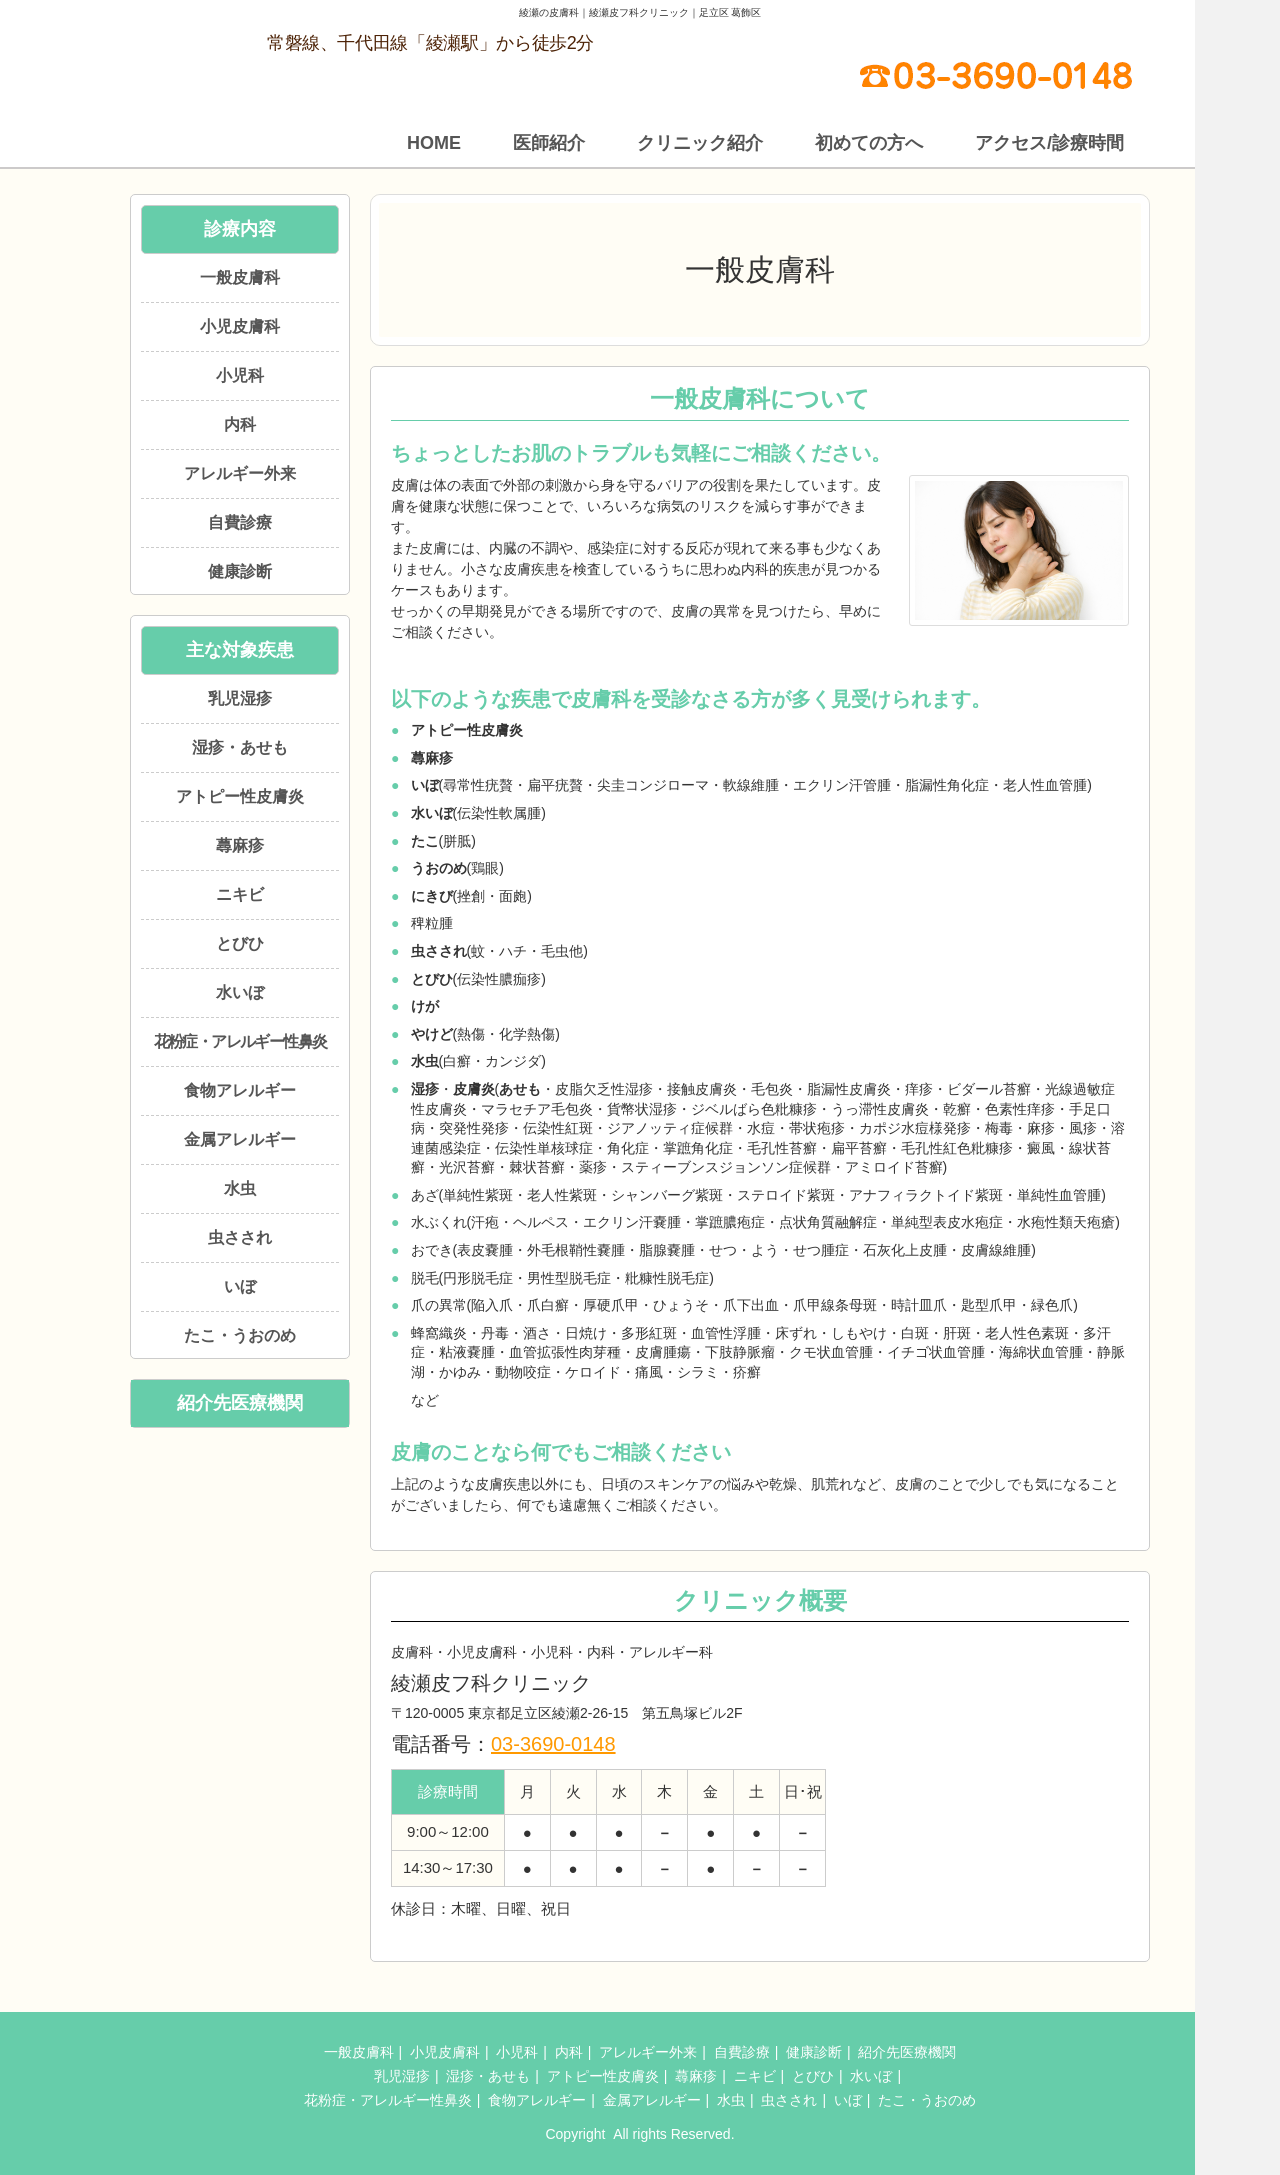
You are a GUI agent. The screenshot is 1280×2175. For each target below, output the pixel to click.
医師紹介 (549, 143)
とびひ (240, 943)
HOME (434, 143)
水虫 (240, 1188)
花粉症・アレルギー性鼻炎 (240, 1041)
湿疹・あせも (240, 747)
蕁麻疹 (240, 845)
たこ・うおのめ (240, 1335)
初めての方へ (869, 143)
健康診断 (240, 571)
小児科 (240, 375)
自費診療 (240, 522)
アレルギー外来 (240, 473)
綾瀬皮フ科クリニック (609, 2134)
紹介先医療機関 (240, 1403)
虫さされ (240, 1237)
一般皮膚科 (240, 277)
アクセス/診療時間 (1049, 143)
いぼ (240, 1286)
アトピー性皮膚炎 (240, 796)
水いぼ (240, 992)
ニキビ (240, 894)
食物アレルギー (240, 1090)
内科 (240, 424)
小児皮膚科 (240, 326)
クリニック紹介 (700, 143)
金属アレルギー (240, 1139)
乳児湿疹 (240, 698)
